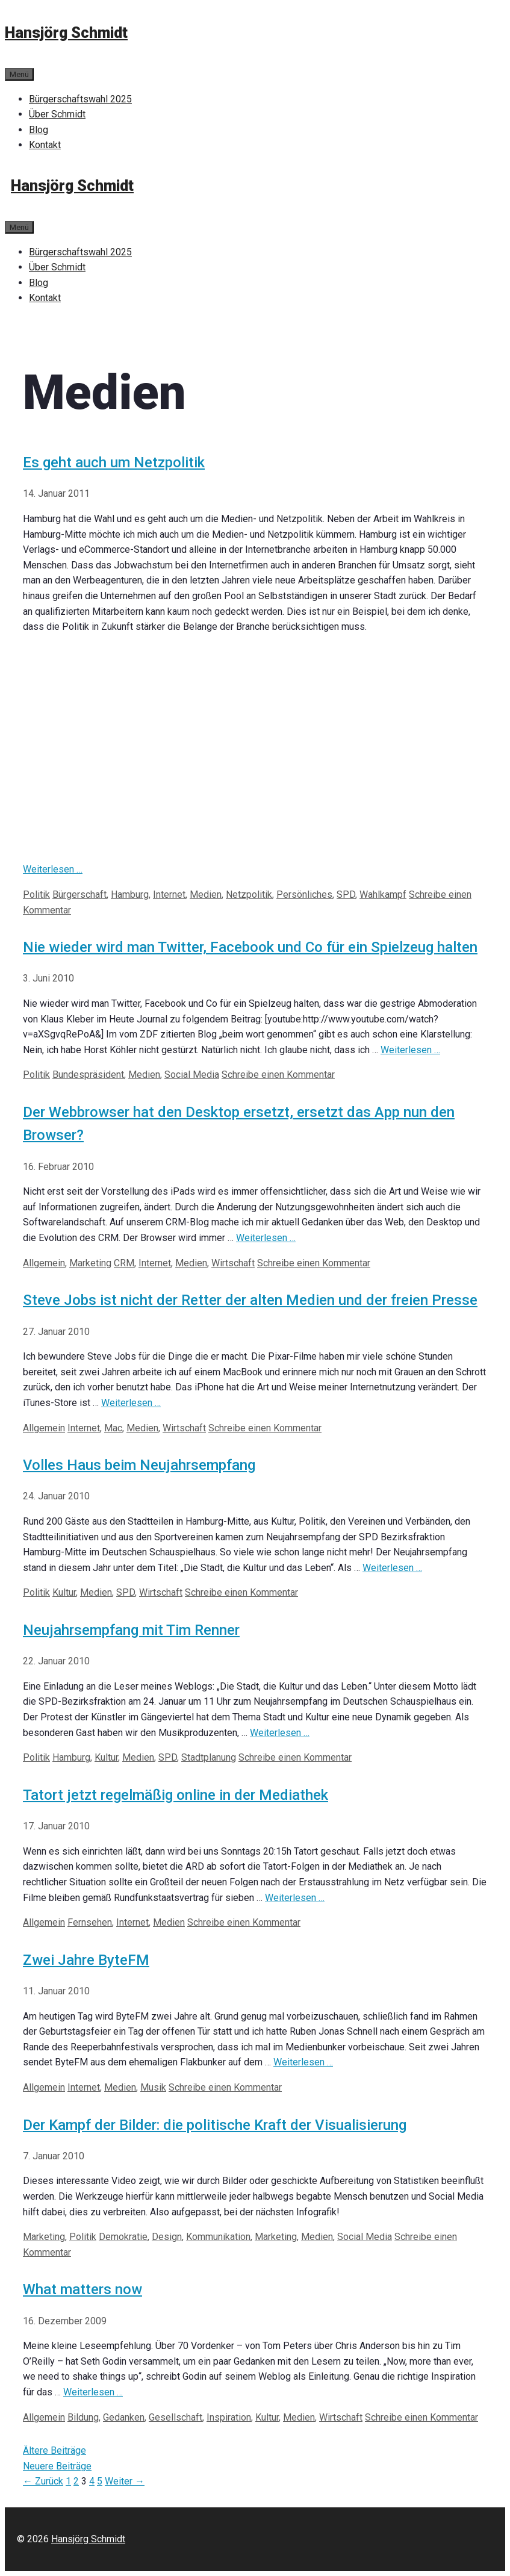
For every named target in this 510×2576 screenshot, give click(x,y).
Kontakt (45, 145)
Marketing (90, 1263)
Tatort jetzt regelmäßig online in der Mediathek (175, 1795)
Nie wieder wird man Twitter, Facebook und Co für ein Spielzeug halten (250, 947)
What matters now (82, 2289)
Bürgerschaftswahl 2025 (80, 99)
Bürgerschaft (79, 894)
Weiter (125, 2481)
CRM (124, 1263)
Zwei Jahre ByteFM (86, 1960)
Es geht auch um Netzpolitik (114, 462)
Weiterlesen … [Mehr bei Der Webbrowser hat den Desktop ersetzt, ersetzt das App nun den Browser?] (266, 1237)
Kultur (64, 1592)
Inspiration (229, 2417)
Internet (169, 894)
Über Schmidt (57, 114)
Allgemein (44, 1263)
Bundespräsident (88, 1074)
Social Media (191, 1074)
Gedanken (124, 2417)
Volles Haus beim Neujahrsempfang (139, 1465)
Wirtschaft (233, 1263)
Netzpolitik (249, 894)
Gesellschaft (175, 2417)
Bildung (83, 2417)
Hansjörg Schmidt (66, 33)
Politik (36, 894)
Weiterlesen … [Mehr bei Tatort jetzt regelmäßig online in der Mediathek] (295, 1897)
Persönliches (304, 894)
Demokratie (123, 2236)
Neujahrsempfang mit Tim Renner (131, 1630)
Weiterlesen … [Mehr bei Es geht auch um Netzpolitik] (52, 869)
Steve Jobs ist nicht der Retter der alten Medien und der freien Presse (250, 1300)
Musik (153, 2087)
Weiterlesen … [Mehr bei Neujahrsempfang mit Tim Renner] (279, 1732)
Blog (38, 129)
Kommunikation (218, 2236)
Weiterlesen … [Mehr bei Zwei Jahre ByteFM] (303, 2062)
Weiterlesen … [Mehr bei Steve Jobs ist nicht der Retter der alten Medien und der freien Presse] (131, 1402)
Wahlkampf (382, 894)
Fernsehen (89, 1922)
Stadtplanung (208, 1757)
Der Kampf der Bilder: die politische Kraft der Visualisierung (214, 2125)
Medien (206, 894)
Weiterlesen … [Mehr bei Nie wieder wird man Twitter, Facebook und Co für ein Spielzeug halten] (410, 1050)
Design (167, 2236)
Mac (113, 1428)
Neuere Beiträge (57, 2466)
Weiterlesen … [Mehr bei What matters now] (93, 2392)
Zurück (43, 2481)
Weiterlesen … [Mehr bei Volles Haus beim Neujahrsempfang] (392, 1567)
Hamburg (130, 894)
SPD (346, 894)
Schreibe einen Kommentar (278, 1074)
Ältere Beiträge (54, 2450)
